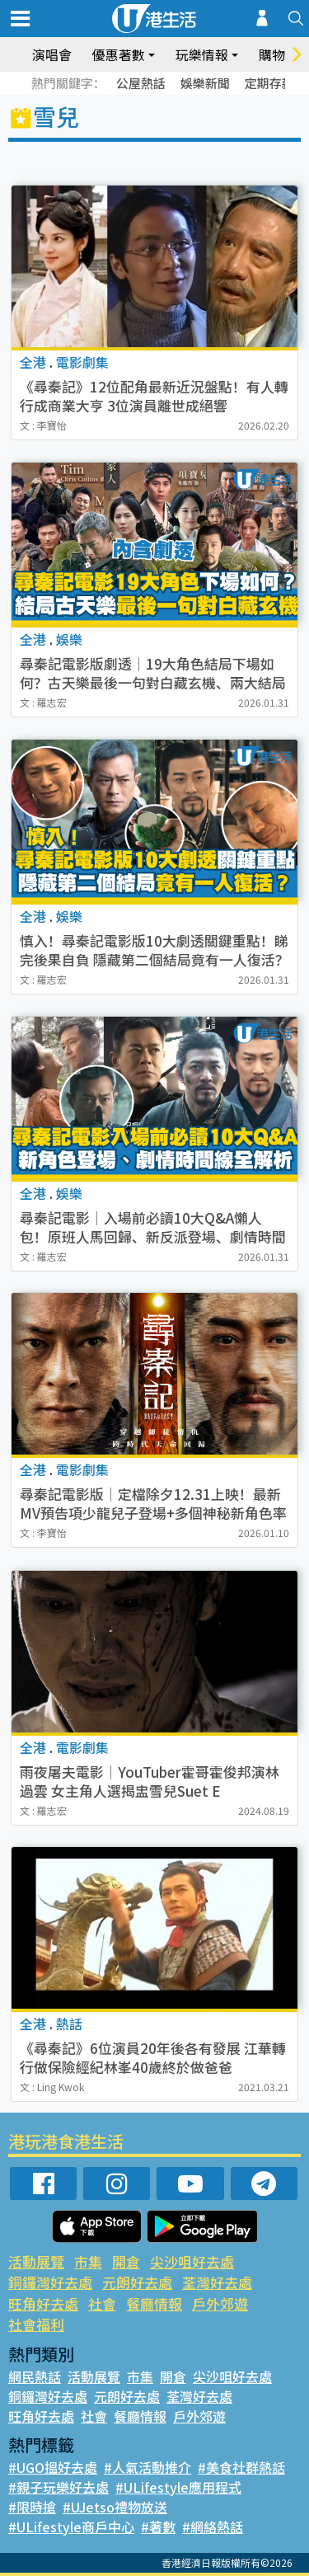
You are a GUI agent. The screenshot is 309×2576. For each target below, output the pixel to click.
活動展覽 (36, 2261)
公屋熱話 (141, 83)
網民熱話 (34, 2376)
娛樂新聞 (205, 83)
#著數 (158, 2526)
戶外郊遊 (220, 2303)
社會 (102, 2303)
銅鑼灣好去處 (50, 2282)
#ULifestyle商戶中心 (71, 2526)
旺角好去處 (43, 2303)
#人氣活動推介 (147, 2467)
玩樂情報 (202, 54)
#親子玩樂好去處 (58, 2487)
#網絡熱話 (212, 2526)
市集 (88, 2261)
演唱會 (52, 54)
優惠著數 (118, 54)
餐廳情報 (154, 2303)
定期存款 (269, 83)
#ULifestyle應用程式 (178, 2487)
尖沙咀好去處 (192, 2261)
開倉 (126, 2261)
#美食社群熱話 (241, 2467)
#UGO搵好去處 (52, 2467)
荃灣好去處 (217, 2282)
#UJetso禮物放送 (115, 2507)
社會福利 (36, 2324)
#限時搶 (32, 2507)
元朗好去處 (137, 2282)
